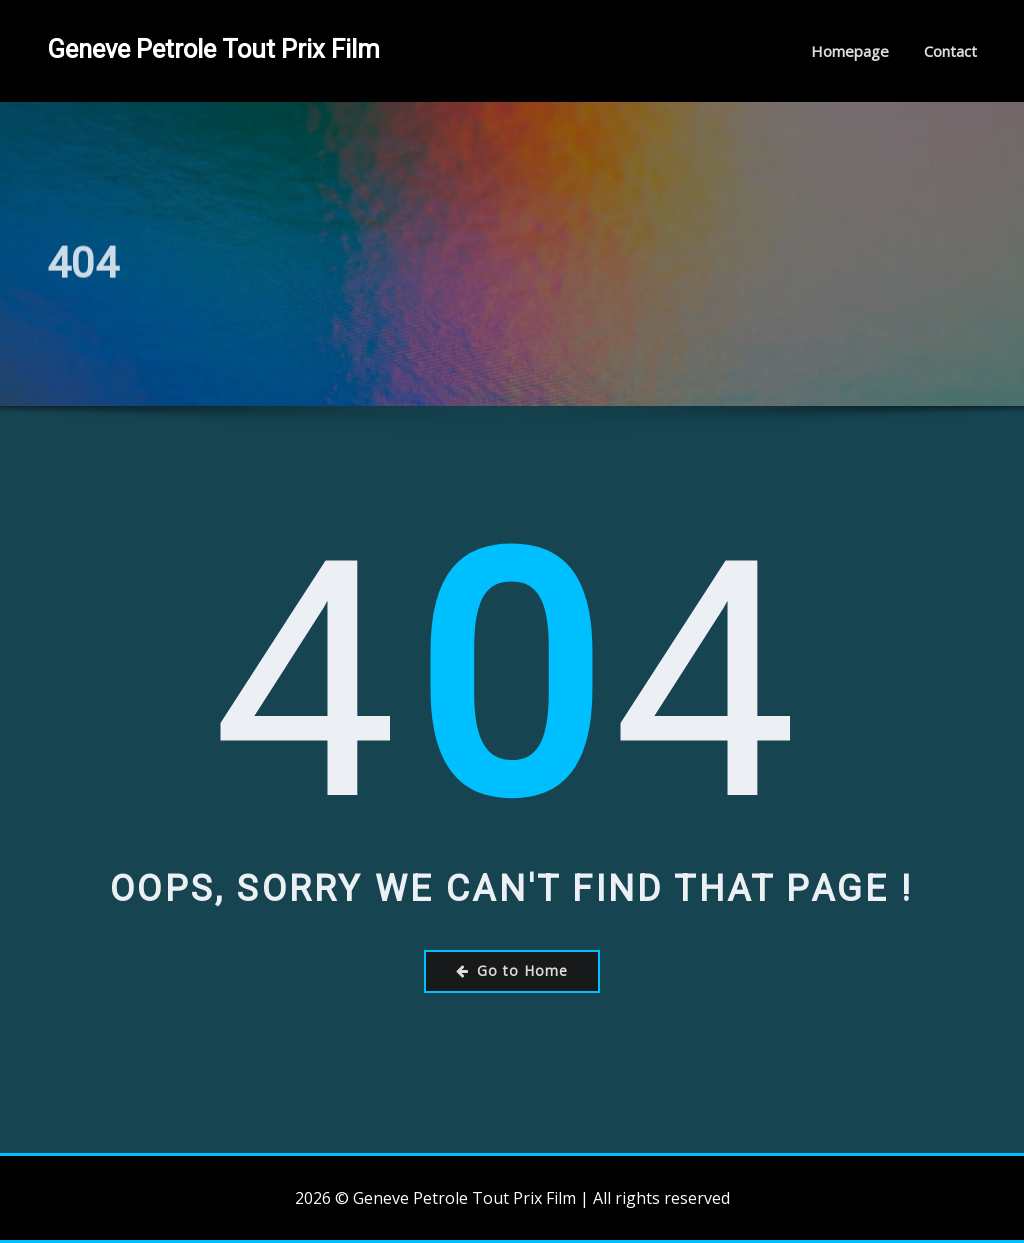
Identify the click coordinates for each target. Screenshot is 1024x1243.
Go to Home (512, 970)
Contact (950, 51)
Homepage (850, 51)
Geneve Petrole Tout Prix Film (213, 49)
